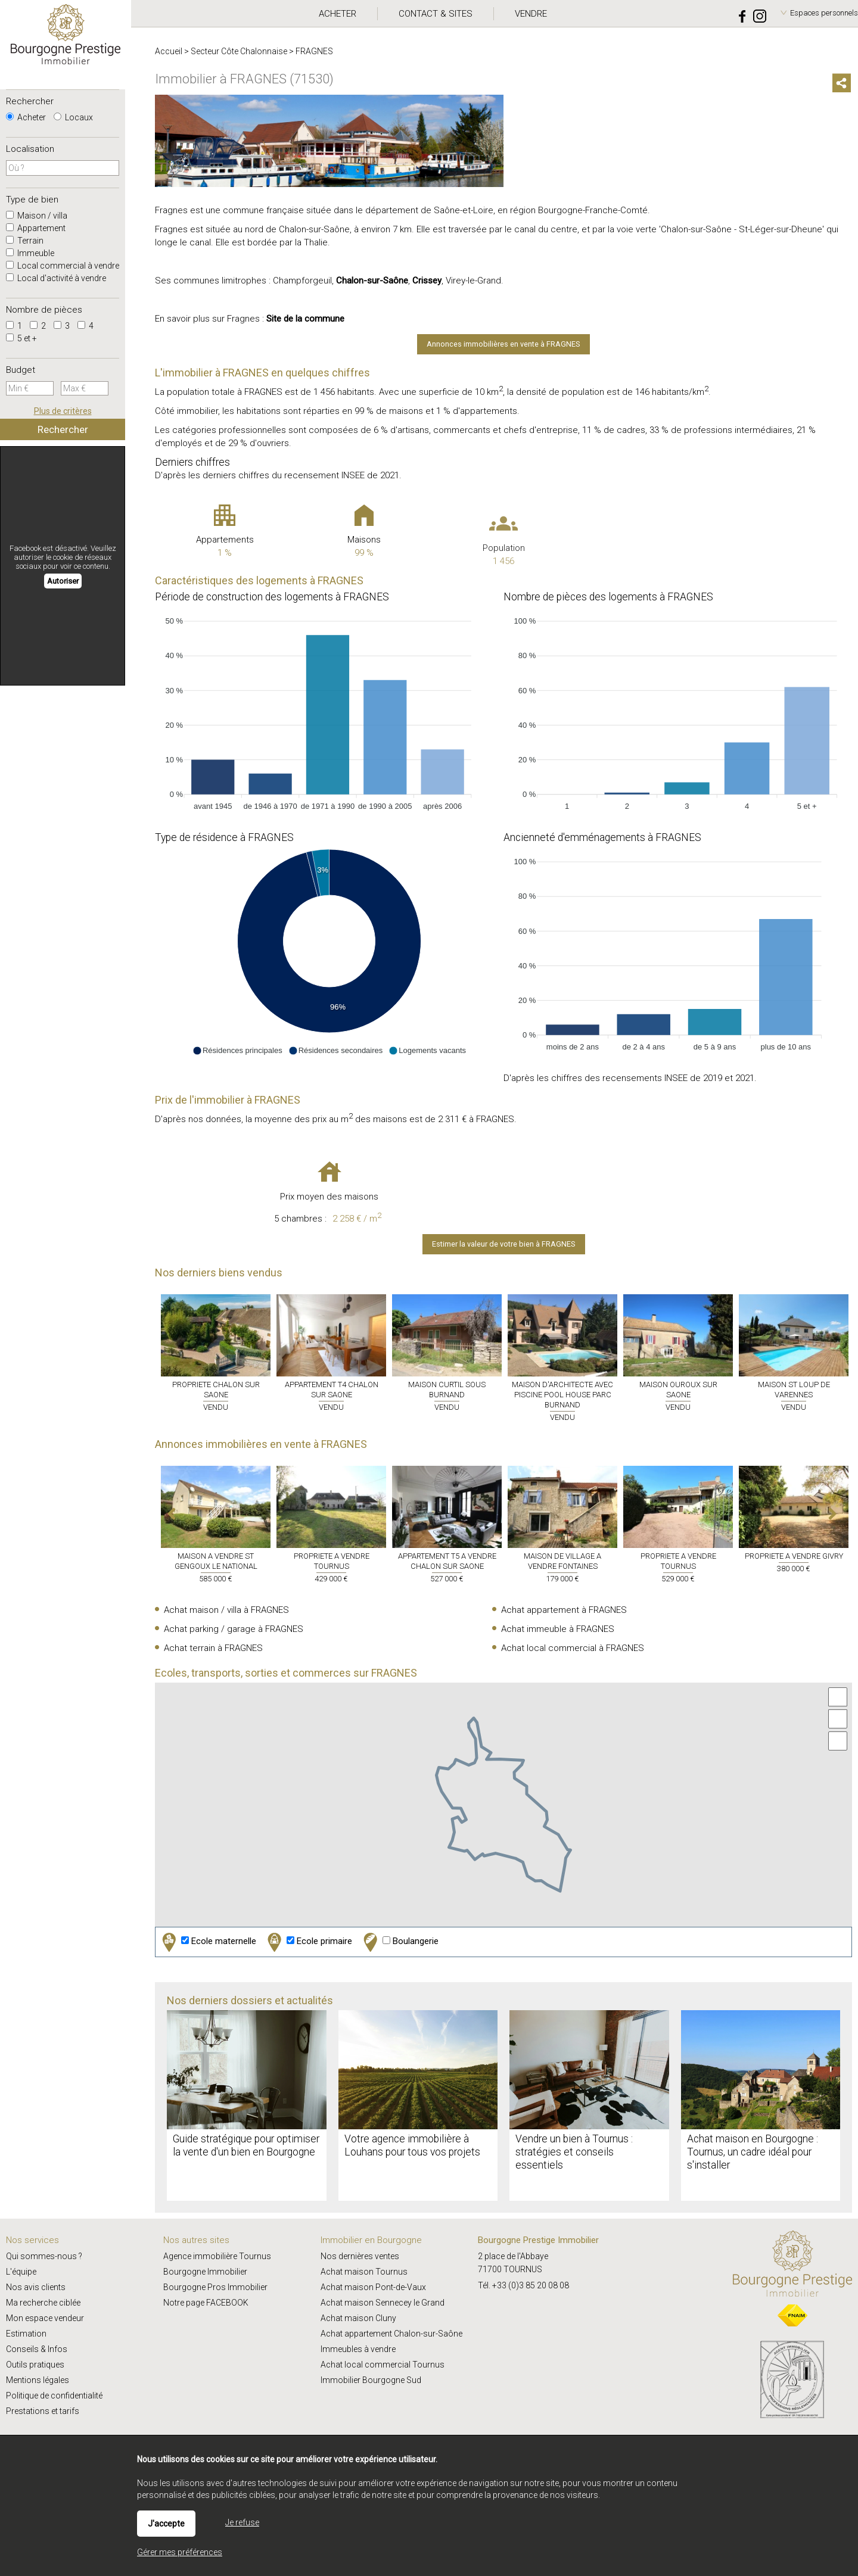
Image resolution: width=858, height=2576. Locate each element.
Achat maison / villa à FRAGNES (226, 1610)
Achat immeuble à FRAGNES (557, 1629)
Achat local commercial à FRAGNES (572, 1648)
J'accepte (166, 2523)
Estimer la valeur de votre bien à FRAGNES (504, 1243)
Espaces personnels (824, 12)
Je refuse (242, 2522)
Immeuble (30, 253)
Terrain (24, 240)
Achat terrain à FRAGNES (213, 1648)
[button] (237, 1050)
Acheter (26, 117)
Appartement (36, 228)
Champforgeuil (302, 280)
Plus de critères (63, 411)
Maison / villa (36, 215)
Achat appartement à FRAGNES (564, 1610)
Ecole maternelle (207, 1942)
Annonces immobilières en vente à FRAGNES (503, 343)
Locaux (73, 117)
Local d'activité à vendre (56, 278)
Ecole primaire (308, 1942)
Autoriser (63, 581)
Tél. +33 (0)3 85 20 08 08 (523, 2285)
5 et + (21, 338)
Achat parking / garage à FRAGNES (233, 1629)
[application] (329, 710)
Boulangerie (399, 1942)
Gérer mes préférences (179, 2552)
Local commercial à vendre (62, 265)
